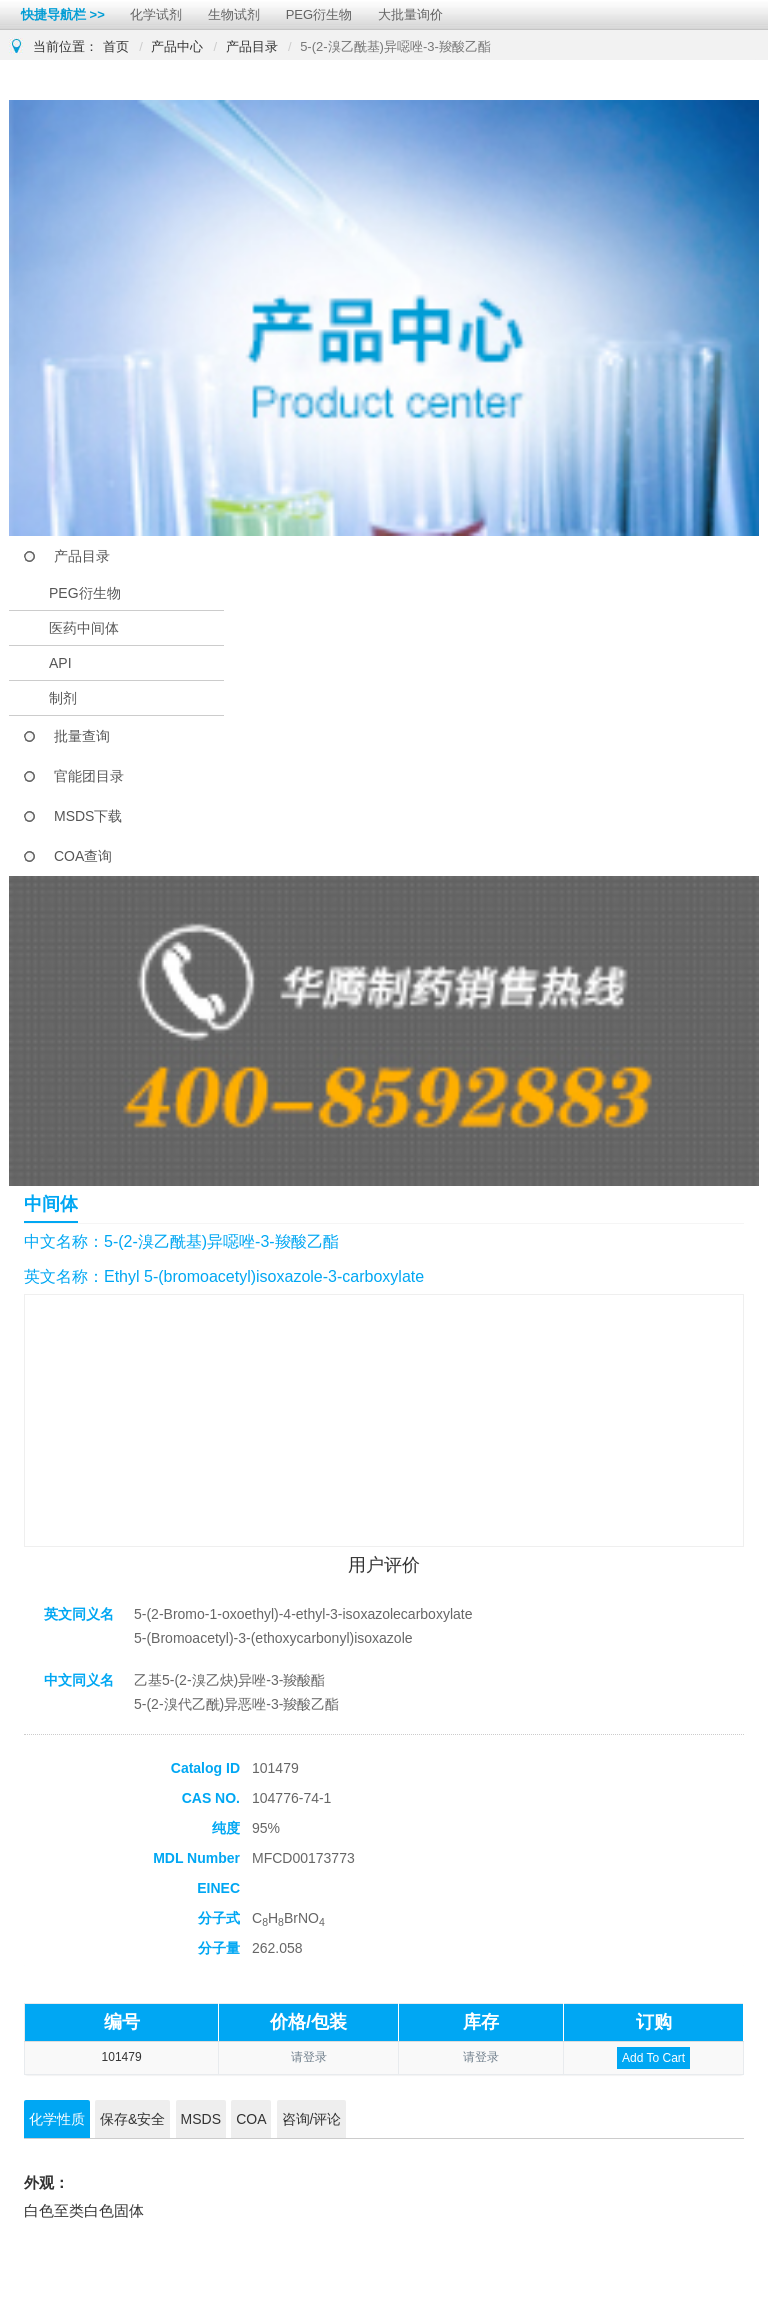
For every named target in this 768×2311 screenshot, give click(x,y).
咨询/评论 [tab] (312, 2119)
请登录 (309, 2057)
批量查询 (82, 736)
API (60, 663)
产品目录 (252, 46)
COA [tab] (251, 2119)
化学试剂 (156, 14)
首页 (116, 46)
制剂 (63, 698)
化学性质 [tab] (57, 2119)
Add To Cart (653, 2058)
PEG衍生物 (319, 14)
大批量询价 (410, 14)
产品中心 (177, 46)
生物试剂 (234, 14)
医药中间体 (84, 628)
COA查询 (83, 856)
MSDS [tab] (201, 2119)
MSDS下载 (88, 816)
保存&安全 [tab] (132, 2119)
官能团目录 (89, 776)
